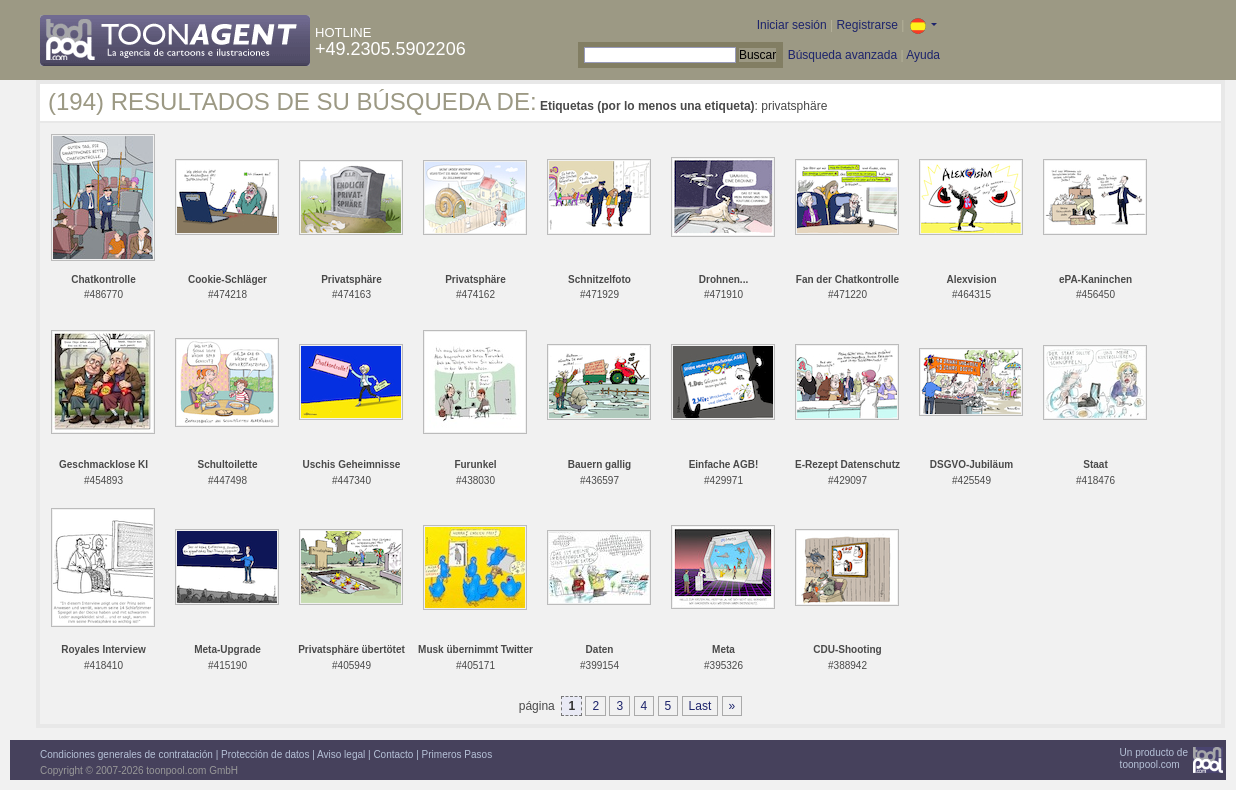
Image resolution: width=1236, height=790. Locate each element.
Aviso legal (341, 754)
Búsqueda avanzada (842, 55)
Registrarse (866, 25)
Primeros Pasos (457, 754)
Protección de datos (265, 754)
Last (700, 706)
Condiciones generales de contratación (126, 754)
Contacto (393, 754)
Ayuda (923, 55)
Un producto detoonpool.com (1154, 758)
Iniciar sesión (792, 25)
